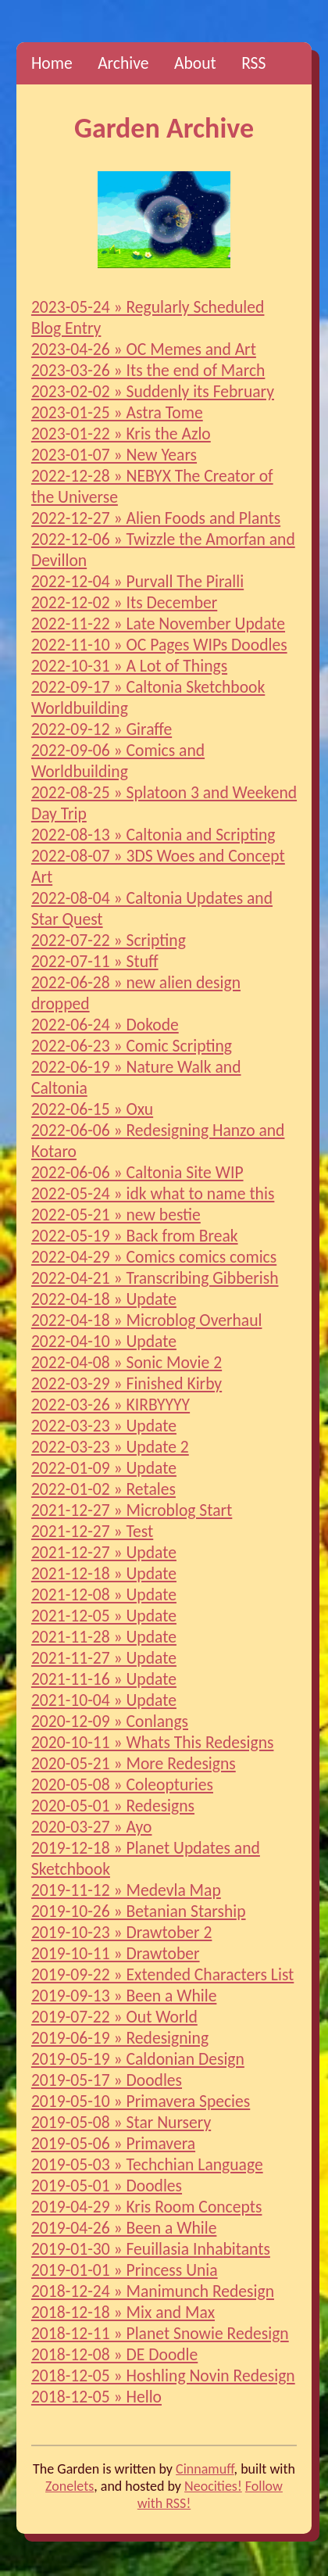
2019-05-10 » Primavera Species (140, 2101)
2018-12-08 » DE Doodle (114, 2354)
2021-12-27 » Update (103, 1552)
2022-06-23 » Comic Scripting (131, 1045)
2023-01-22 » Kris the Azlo (121, 433)
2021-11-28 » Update (103, 1636)
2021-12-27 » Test (92, 1531)
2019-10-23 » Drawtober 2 (121, 1932)
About (195, 62)
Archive (123, 62)
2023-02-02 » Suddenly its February (152, 391)
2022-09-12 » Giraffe (101, 729)
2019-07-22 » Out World (114, 2016)
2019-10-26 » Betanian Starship (138, 1911)
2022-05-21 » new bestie (116, 1214)
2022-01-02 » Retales (103, 1488)
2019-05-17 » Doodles (106, 2080)
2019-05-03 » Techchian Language (147, 2164)
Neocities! (213, 2486)
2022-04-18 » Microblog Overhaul (146, 1320)
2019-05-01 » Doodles (106, 2185)
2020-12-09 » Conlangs (109, 1721)
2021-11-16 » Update (103, 1678)
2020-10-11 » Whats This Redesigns (152, 1742)
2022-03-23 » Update (103, 1425)
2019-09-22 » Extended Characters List (162, 1974)
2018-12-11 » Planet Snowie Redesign (160, 2333)
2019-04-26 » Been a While (124, 2227)
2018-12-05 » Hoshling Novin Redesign (163, 2375)
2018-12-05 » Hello (96, 2396)
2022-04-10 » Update (103, 1341)
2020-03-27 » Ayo (91, 1826)
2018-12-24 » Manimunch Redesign (152, 2291)
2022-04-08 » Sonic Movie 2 (126, 1362)
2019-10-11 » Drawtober (115, 1953)
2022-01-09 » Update (103, 1467)
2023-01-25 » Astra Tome (117, 412)
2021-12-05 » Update (103, 1615)
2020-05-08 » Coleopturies (122, 1784)
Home (52, 62)
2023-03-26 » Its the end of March (148, 370)
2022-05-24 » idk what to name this (152, 1193)
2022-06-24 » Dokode (105, 1024)
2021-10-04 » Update (103, 1700)
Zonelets (69, 2486)
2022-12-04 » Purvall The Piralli (137, 581)
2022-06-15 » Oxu (92, 1109)
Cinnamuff (205, 2468)
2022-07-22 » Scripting (108, 940)
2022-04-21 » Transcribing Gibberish (155, 1277)
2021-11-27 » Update (103, 1657)
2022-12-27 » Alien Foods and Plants (155, 517)
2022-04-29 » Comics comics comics (153, 1256)
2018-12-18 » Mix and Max (123, 2312)
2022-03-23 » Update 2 (110, 1446)
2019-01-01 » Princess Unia (124, 2269)
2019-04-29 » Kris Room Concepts (146, 2206)
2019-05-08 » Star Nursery (121, 2122)
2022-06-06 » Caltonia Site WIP (137, 1172)
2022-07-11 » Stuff (95, 961)
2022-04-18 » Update (103, 1298)
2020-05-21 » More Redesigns (133, 1763)
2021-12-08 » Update (103, 1594)
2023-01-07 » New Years (114, 454)
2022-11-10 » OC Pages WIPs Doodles (159, 644)
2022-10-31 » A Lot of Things (129, 665)
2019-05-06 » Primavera (113, 2143)
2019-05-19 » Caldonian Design (137, 2058)
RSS (253, 62)
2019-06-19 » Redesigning (120, 2037)
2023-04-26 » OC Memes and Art (143, 349)
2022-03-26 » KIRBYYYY (110, 1404)
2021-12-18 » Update (103, 1573)
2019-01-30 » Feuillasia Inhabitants (150, 2248)
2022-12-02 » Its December (124, 602)
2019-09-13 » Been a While (124, 1995)
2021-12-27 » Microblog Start (131, 1510)
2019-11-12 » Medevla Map (126, 1890)
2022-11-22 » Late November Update (158, 623)
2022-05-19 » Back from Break (134, 1235)
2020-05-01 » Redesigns (112, 1805)
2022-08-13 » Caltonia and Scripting (153, 834)
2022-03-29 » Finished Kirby (126, 1383)
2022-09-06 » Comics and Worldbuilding (118, 761)
